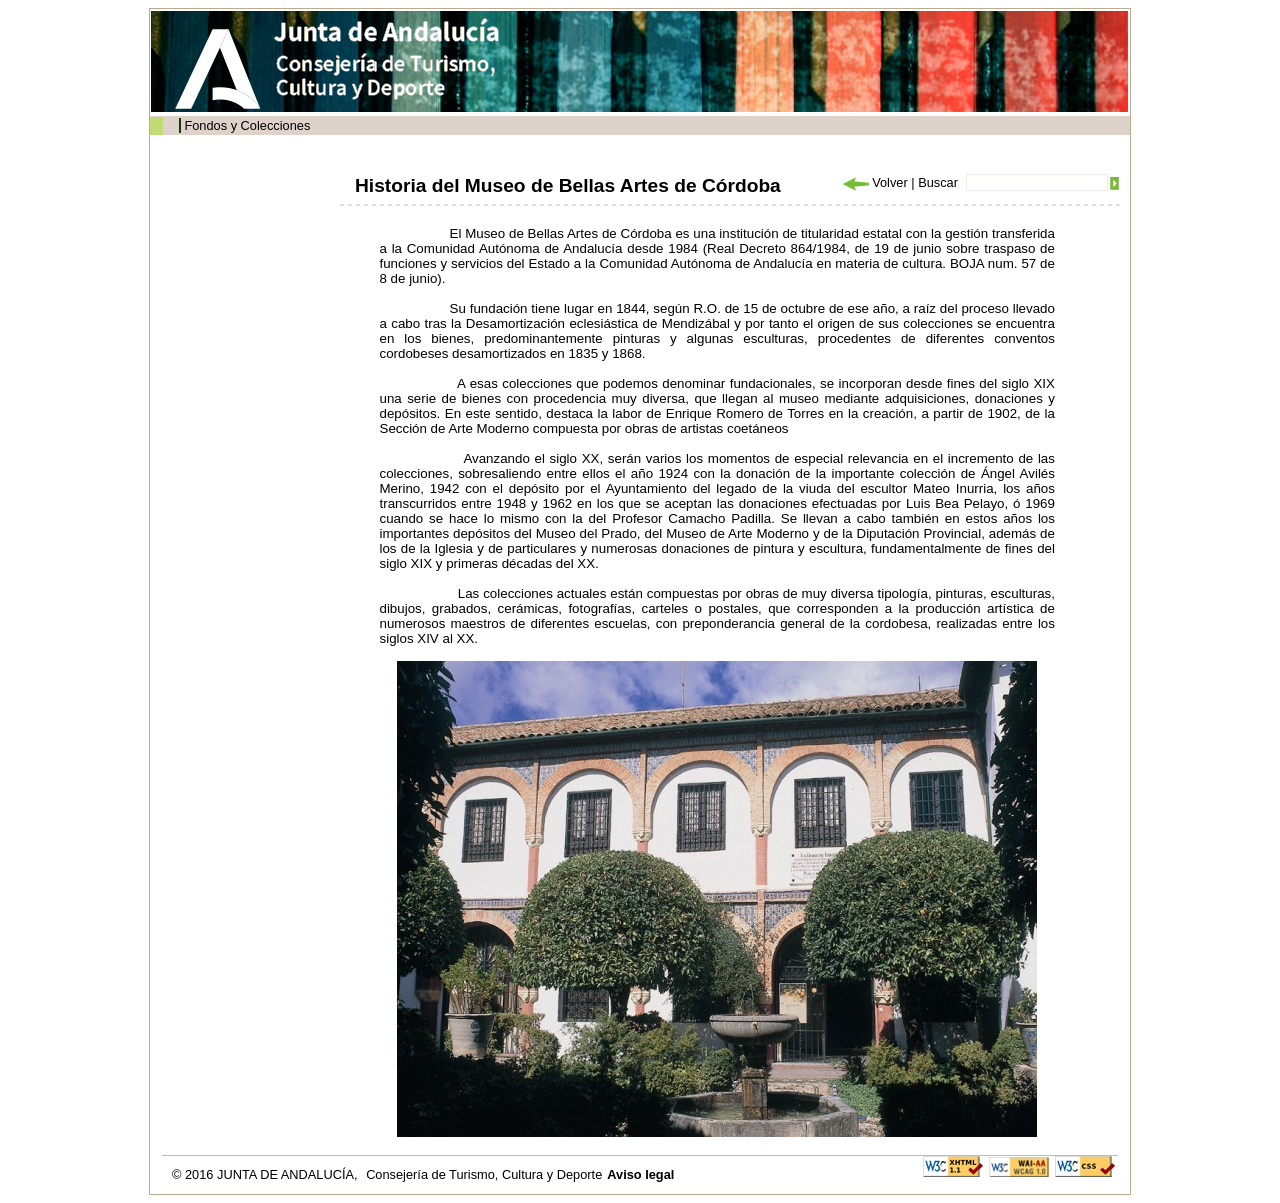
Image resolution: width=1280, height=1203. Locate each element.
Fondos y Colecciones (247, 125)
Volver (874, 182)
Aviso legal (640, 1174)
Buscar (938, 182)
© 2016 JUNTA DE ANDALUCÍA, (266, 1174)
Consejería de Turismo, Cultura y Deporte (484, 1174)
